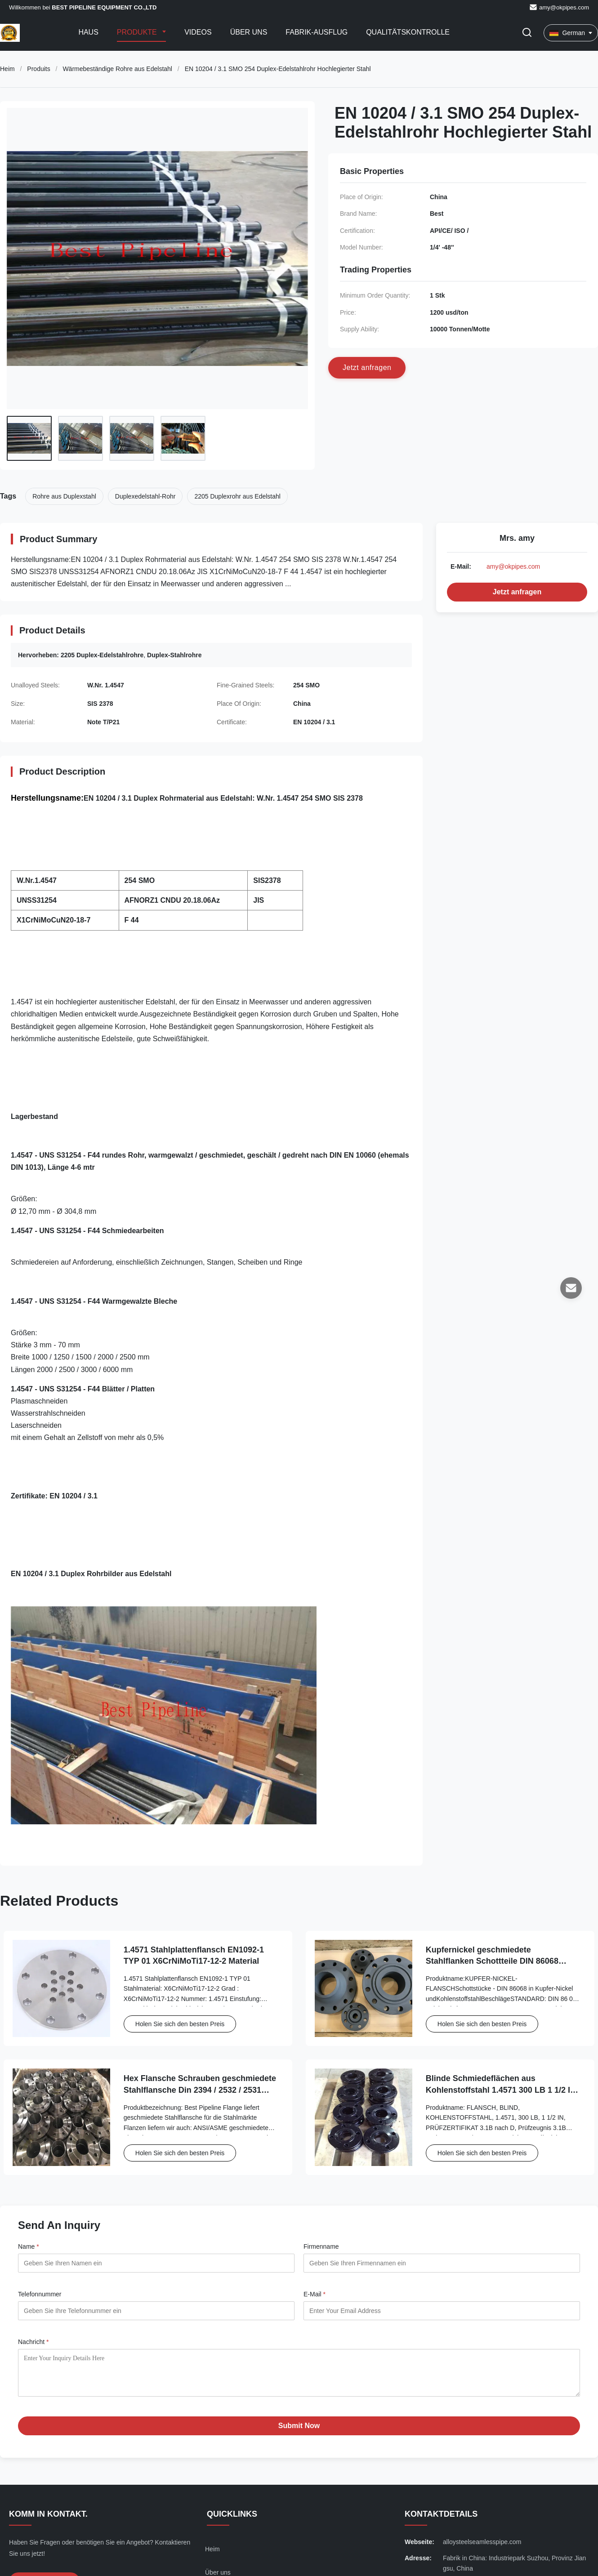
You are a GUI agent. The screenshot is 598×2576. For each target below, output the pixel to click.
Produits (38, 68)
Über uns (249, 32)
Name (28, 2246)
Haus (88, 32)
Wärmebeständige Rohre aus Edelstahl (117, 68)
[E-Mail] (571, 1288)
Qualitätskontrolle (408, 32)
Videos (197, 32)
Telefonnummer (40, 2294)
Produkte (138, 32)
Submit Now (299, 2432)
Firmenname (321, 2246)
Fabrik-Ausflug (317, 32)
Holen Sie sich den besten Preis (179, 2024)
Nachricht (33, 2341)
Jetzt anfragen (517, 592)
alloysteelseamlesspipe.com (482, 2548)
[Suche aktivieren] (527, 33)
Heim (7, 68)
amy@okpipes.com (564, 7)
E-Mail (314, 2294)
